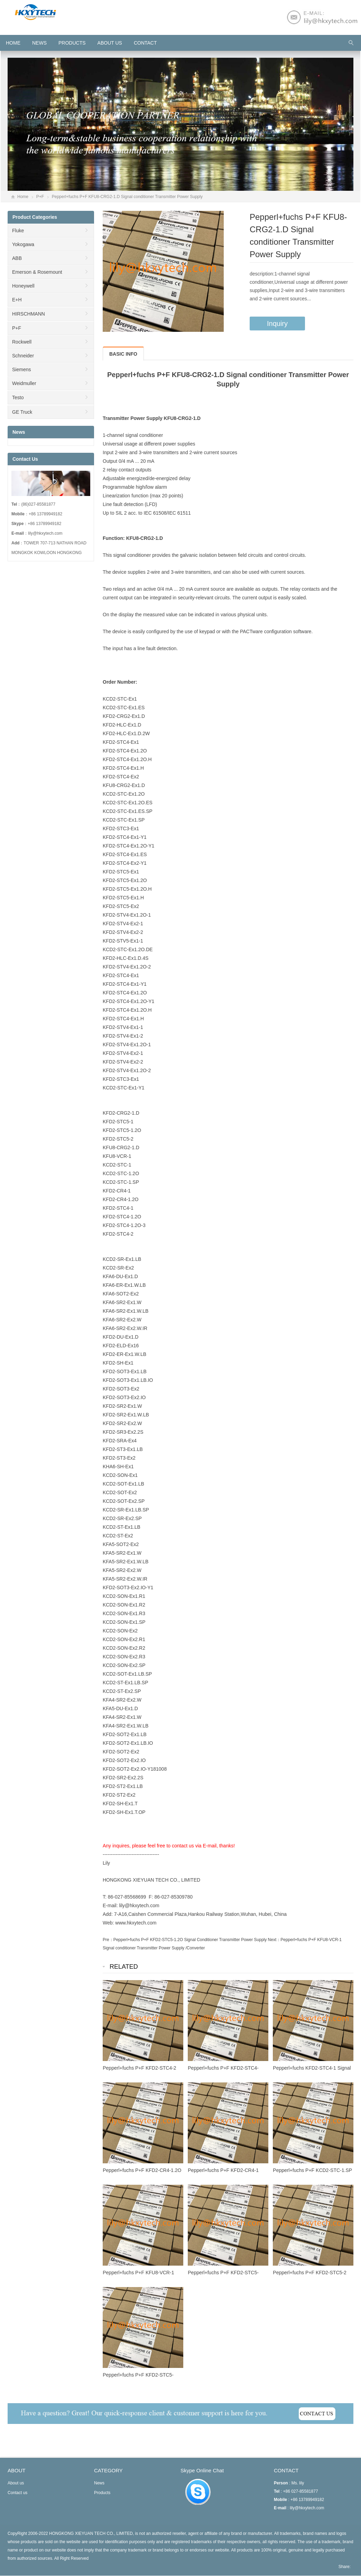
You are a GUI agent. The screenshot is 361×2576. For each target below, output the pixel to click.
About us (110, 43)
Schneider (23, 355)
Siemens (21, 369)
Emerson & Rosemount (37, 272)
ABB (17, 258)
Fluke (18, 230)
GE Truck (22, 412)
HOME (13, 43)
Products (72, 43)
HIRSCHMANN (28, 314)
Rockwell (21, 342)
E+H (17, 299)
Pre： (108, 1939)
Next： (274, 1939)
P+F (40, 196)
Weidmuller (24, 383)
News (39, 43)
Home (22, 196)
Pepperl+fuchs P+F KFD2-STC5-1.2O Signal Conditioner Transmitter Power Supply (190, 1939)
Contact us (17, 2492)
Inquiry (277, 323)
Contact (145, 43)
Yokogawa (23, 244)
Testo (18, 397)
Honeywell (23, 286)
